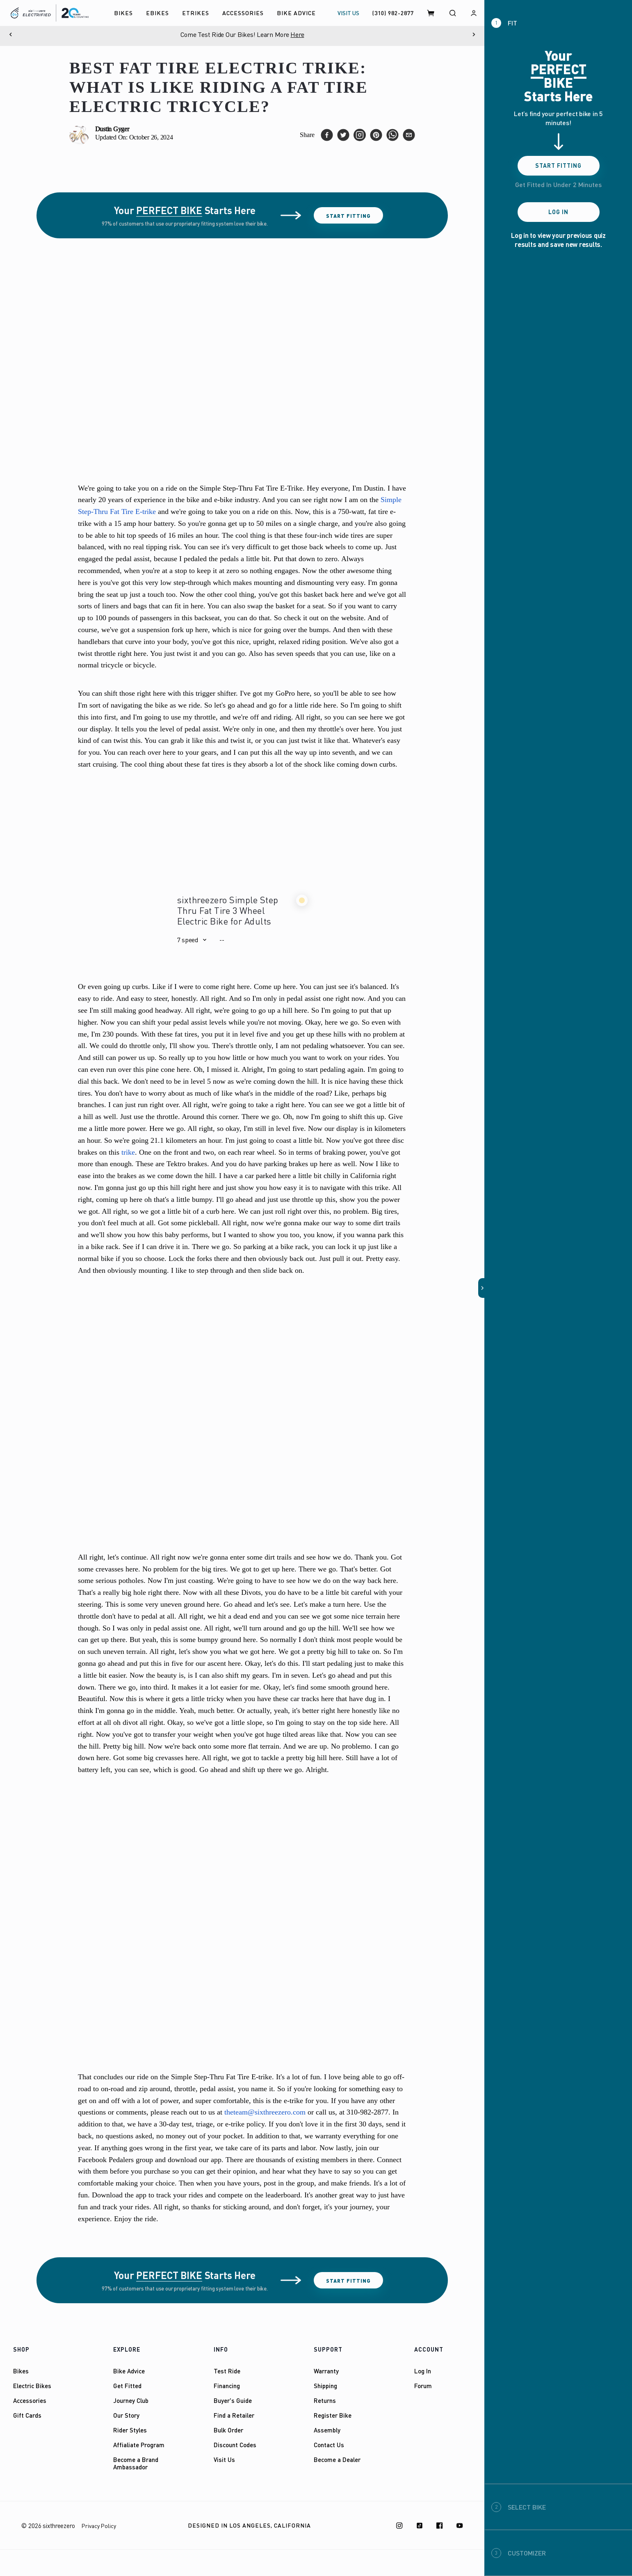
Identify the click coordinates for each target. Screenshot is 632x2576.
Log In (422, 2371)
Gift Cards (27, 2415)
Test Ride (227, 2371)
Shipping (325, 2385)
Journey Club (130, 2400)
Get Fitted (127, 2385)
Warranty (326, 2371)
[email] (409, 135)
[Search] (452, 13)
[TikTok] (419, 2525)
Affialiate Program (138, 2444)
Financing (227, 2385)
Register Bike (332, 2415)
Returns (325, 2400)
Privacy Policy (99, 2525)
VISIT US (348, 12)
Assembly (327, 2430)
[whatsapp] (392, 135)
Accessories (29, 2400)
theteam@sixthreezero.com (265, 2112)
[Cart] (431, 13)
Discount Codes (235, 2444)
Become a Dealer (337, 2459)
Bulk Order (228, 2430)
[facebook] (327, 135)
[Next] (473, 34)
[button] (192, 939)
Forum (423, 2385)
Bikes (21, 2371)
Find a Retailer (234, 2415)
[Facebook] (439, 2525)
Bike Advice (129, 2371)
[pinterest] (376, 135)
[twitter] (343, 135)
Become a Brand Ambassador (135, 2463)
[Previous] (10, 34)
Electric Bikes (32, 2385)
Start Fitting (348, 215)
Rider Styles (130, 2430)
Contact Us (329, 2444)
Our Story (126, 2415)
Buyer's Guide (233, 2400)
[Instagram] (399, 2525)
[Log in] (473, 13)
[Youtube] (460, 2525)
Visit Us (224, 2459)
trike (128, 1152)
